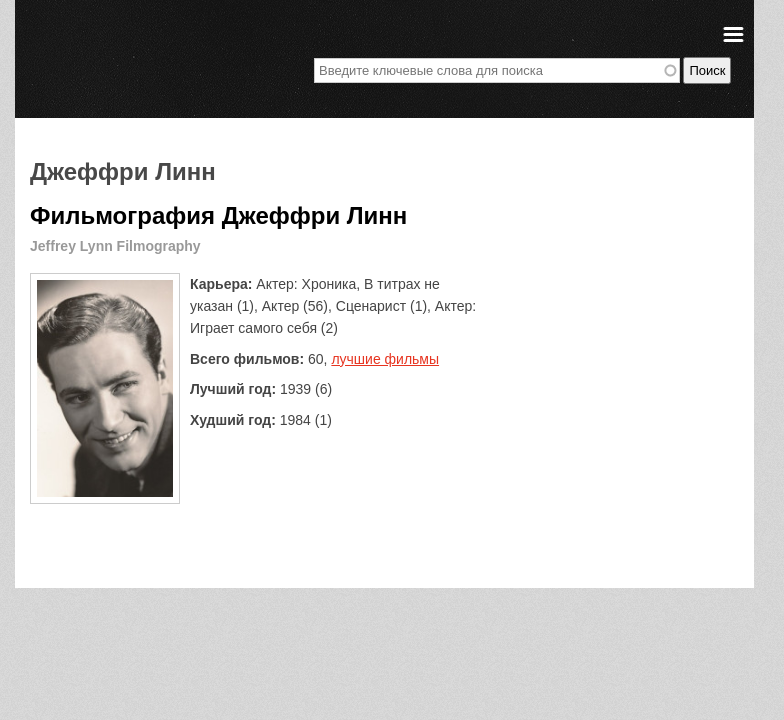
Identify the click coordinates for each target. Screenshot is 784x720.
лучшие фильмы (385, 359)
